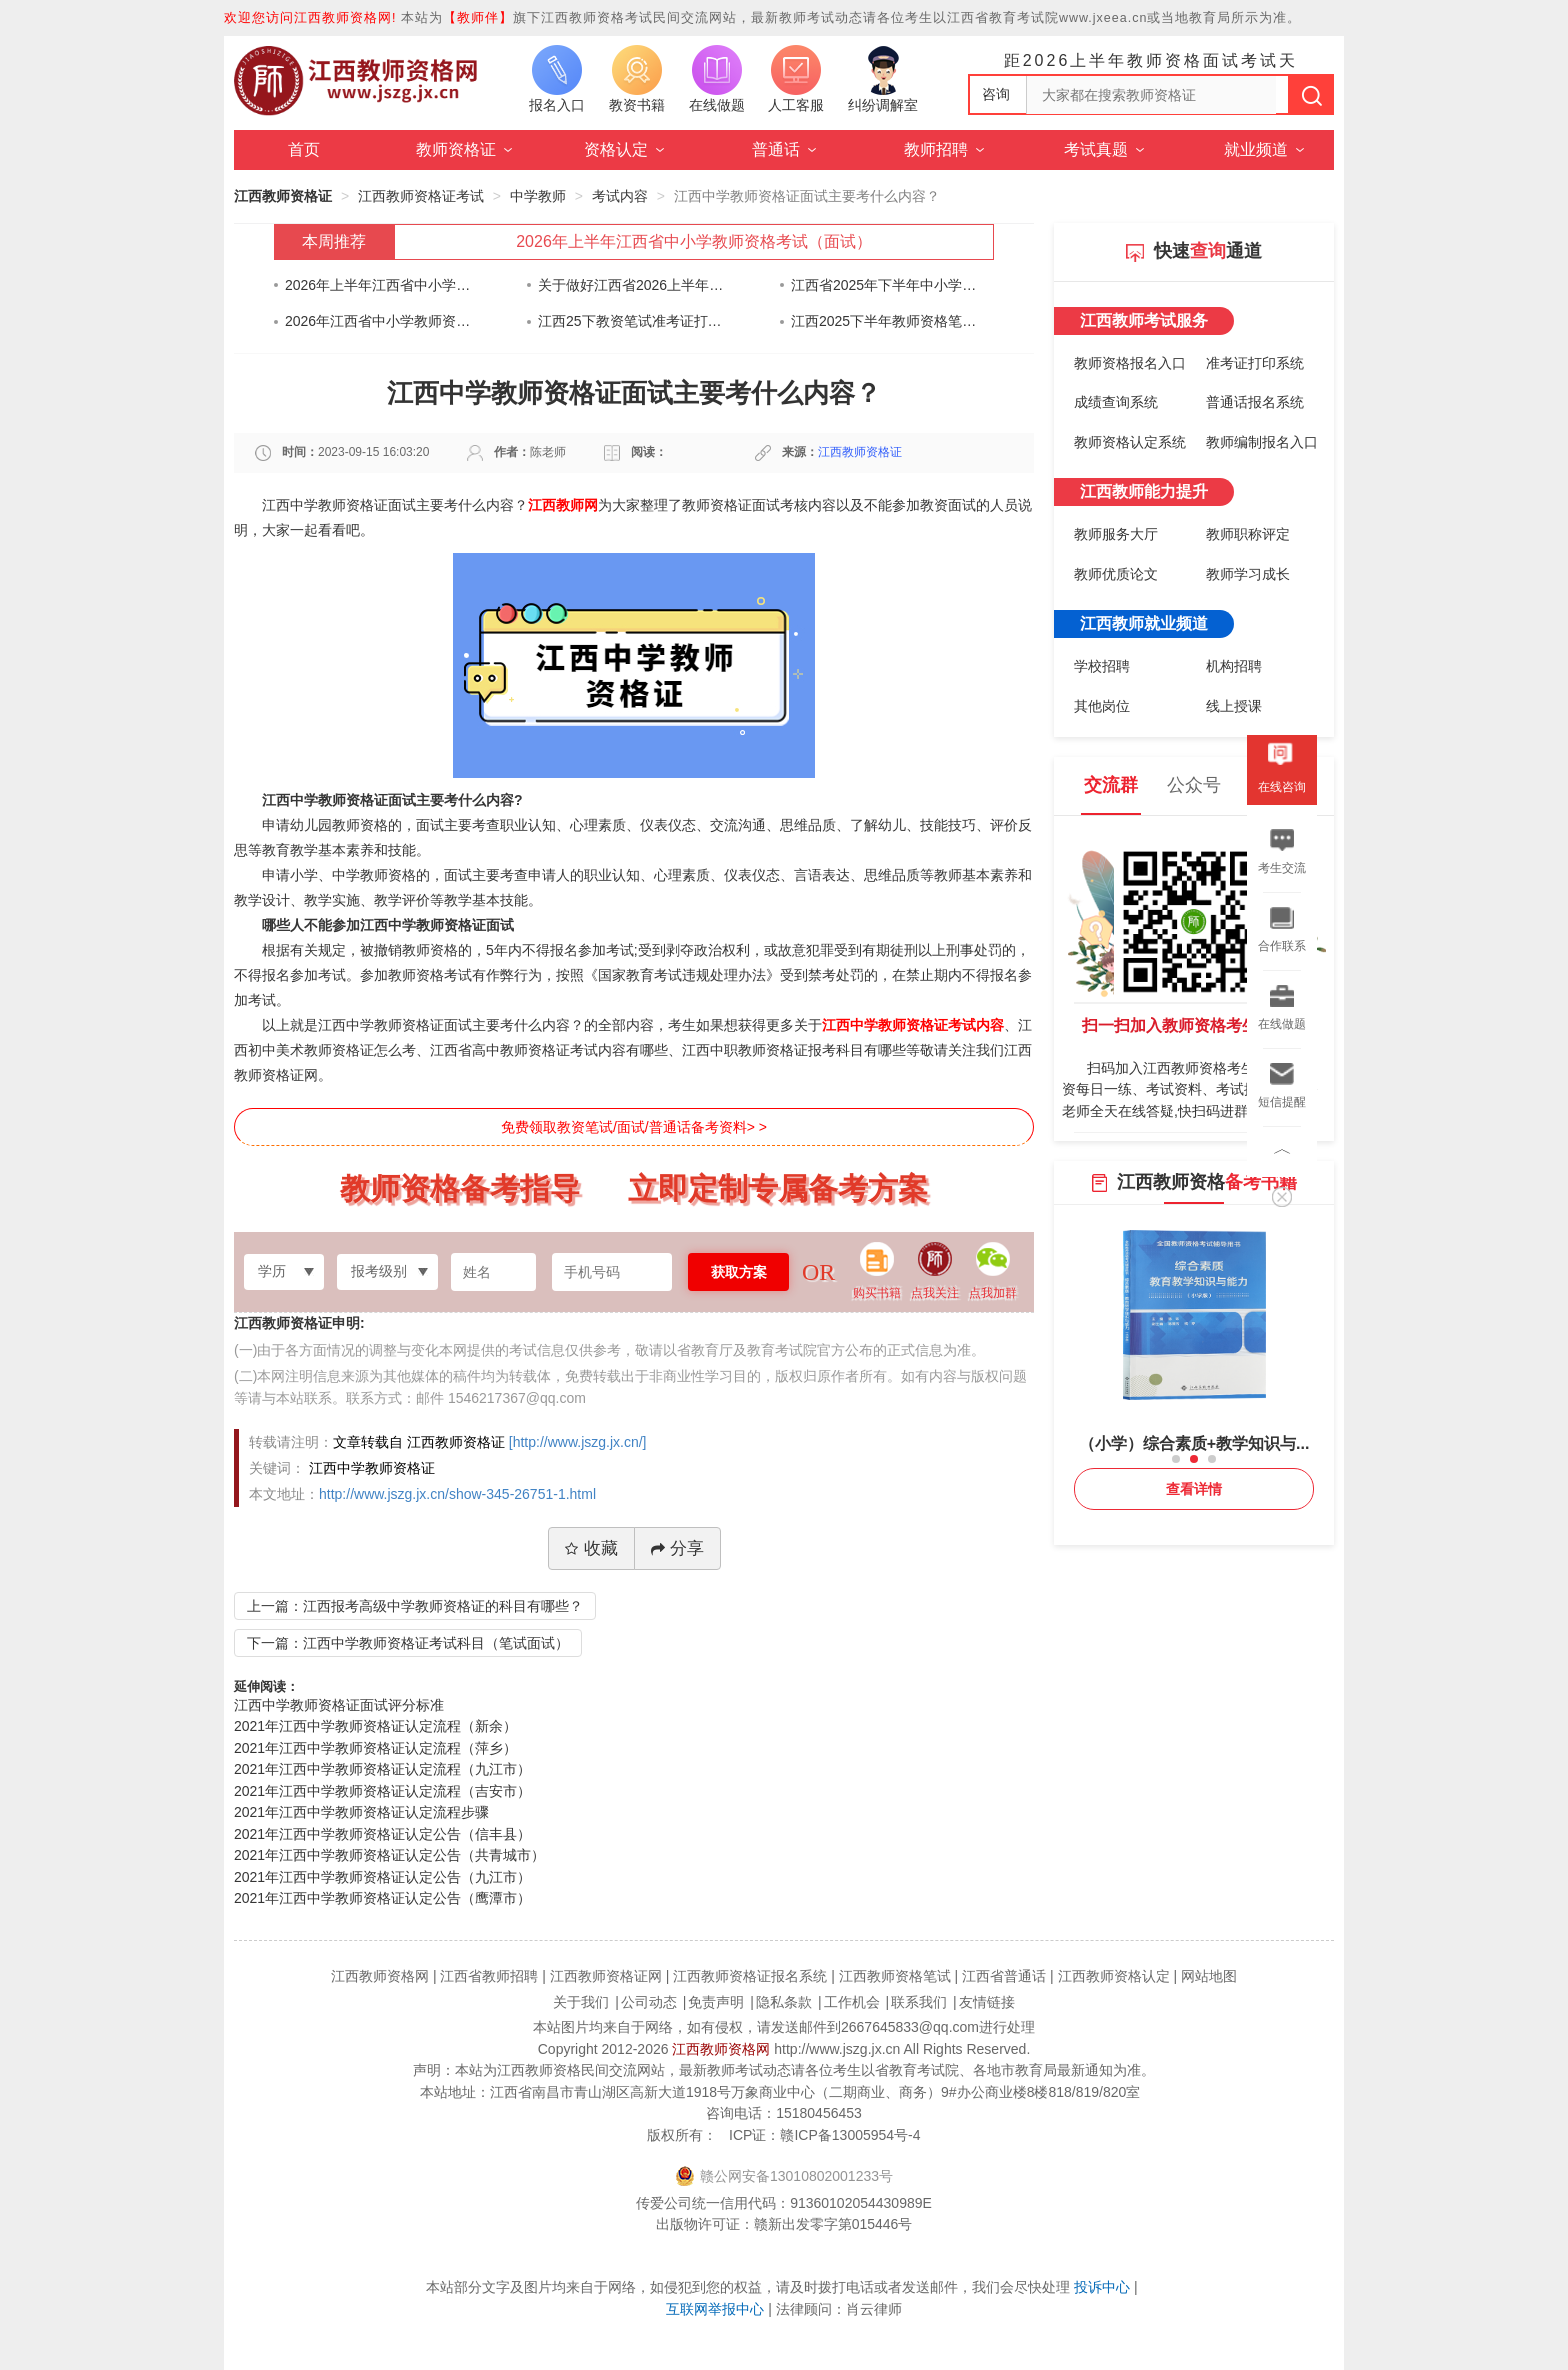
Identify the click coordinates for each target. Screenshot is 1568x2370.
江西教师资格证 (283, 196)
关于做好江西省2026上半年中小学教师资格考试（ (631, 285)
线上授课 (1234, 706)
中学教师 (538, 196)
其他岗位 (1102, 706)
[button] (1176, 1459)
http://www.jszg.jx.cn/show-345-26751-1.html (457, 1494)
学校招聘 (1102, 666)
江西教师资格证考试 (421, 196)
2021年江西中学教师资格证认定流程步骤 (361, 1812)
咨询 (996, 94)
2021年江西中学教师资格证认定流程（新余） (375, 1726)
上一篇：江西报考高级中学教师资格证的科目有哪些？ (415, 1606)
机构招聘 (1234, 666)
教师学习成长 (1248, 574)
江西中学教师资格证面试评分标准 (339, 1705)
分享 (677, 1548)
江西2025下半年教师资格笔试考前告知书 (884, 321)
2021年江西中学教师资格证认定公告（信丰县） (382, 1834)
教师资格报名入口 (1130, 363)
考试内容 (620, 196)
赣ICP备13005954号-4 (850, 2135)
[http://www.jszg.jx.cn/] (578, 1442)
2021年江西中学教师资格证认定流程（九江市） (382, 1769)
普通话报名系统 (1255, 402)
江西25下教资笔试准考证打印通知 (631, 321)
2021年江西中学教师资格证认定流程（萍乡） (375, 1748)
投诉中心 (1102, 2287)
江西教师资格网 (721, 2049)
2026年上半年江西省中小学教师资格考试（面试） (694, 241)
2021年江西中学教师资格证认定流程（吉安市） (382, 1791)
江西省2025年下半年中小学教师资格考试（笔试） (884, 285)
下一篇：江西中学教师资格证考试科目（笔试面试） (408, 1643)
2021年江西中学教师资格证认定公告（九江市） (382, 1877)
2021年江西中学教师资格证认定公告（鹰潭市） (382, 1898)
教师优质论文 (1116, 574)
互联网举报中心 (715, 2309)
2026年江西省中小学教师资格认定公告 (378, 321)
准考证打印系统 (1255, 363)
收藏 (591, 1548)
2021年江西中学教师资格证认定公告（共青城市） (389, 1855)
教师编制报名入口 (1262, 442)
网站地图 (1209, 1976)
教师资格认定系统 (1130, 442)
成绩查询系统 (1116, 402)
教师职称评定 (1248, 534)
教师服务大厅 (1116, 534)
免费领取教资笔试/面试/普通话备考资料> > (634, 1127)
